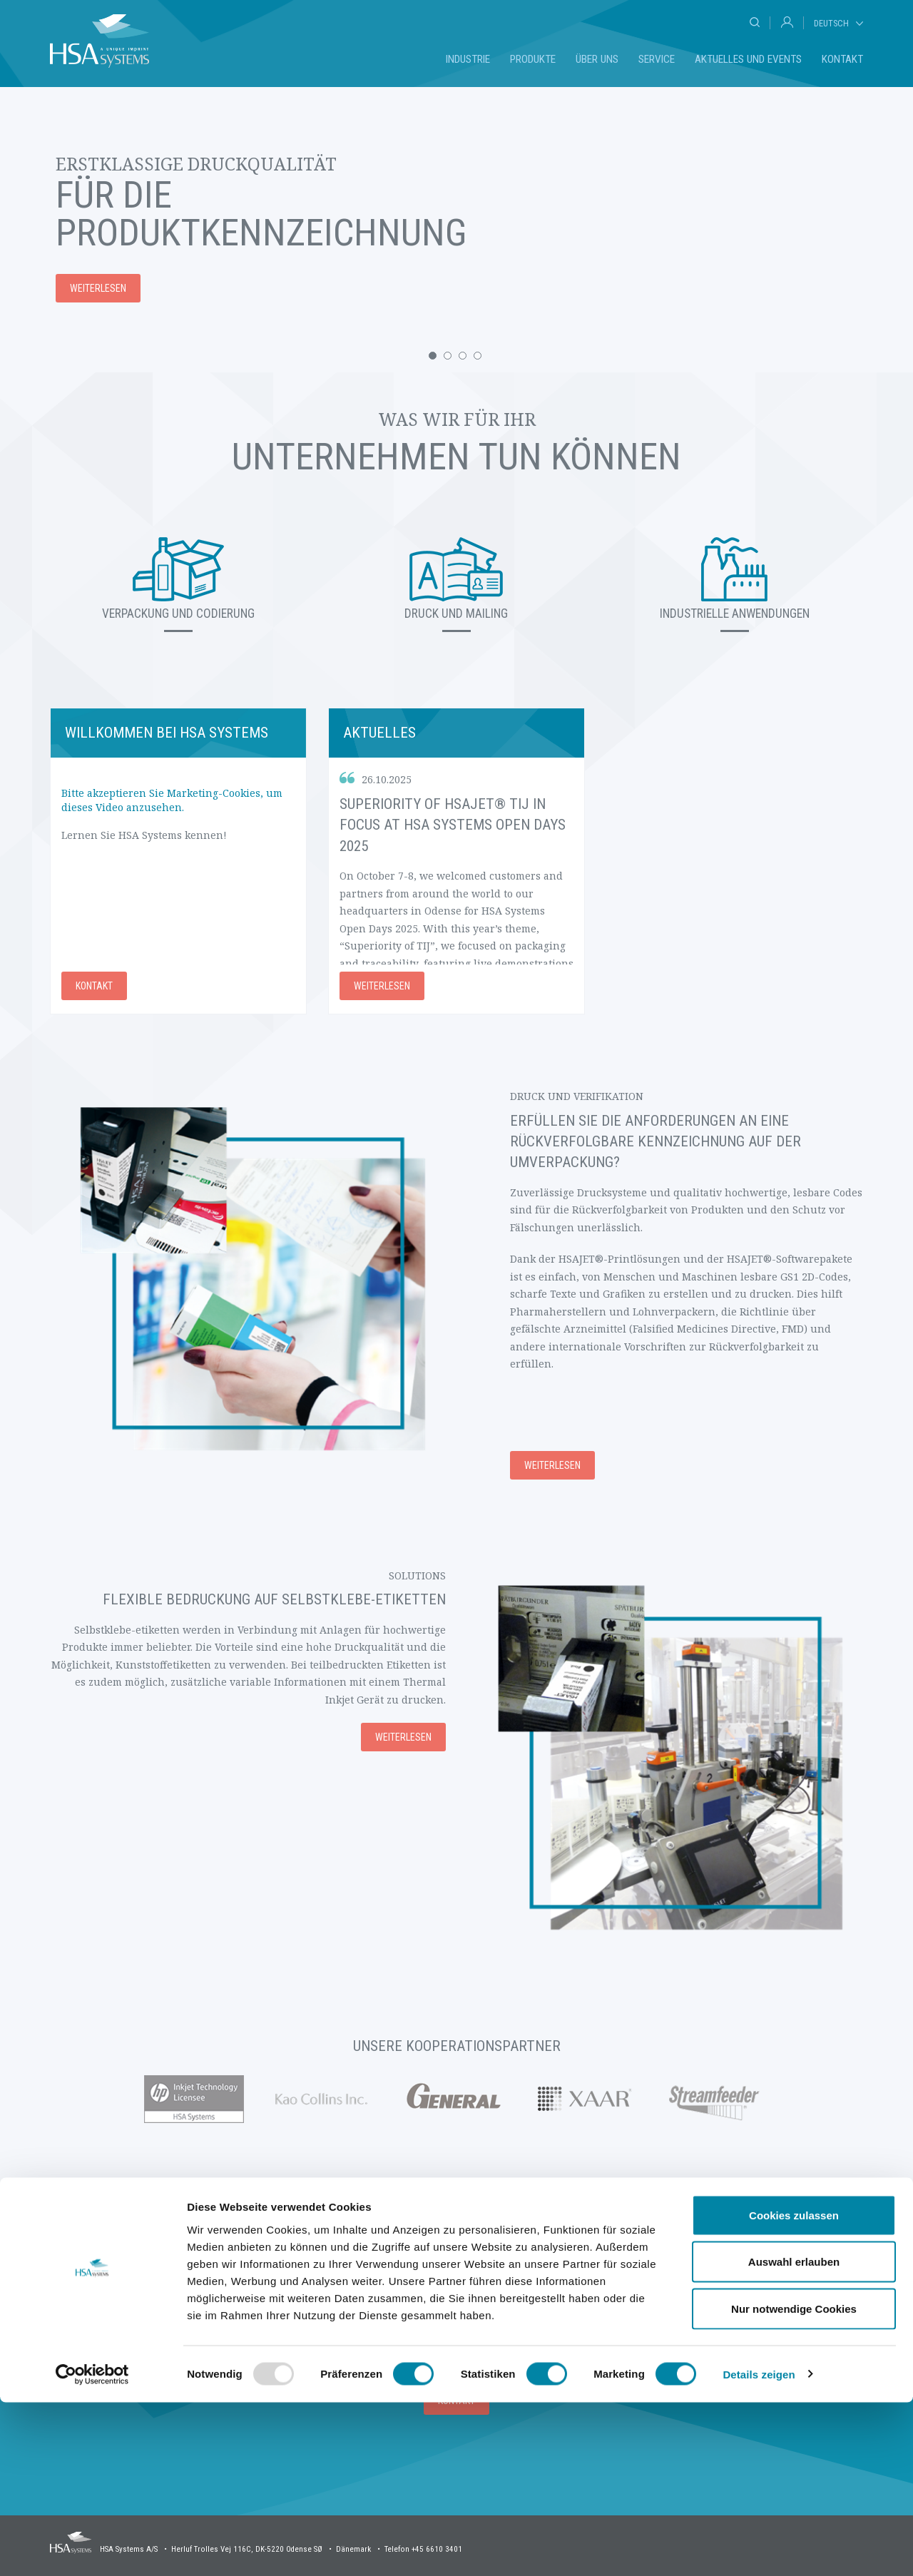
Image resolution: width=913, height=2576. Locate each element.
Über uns (597, 59)
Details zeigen (759, 2548)
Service (656, 59)
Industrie (468, 59)
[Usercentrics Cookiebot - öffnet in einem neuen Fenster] (92, 2548)
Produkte (533, 59)
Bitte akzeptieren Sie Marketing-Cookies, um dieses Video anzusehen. (171, 800)
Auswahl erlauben (794, 2436)
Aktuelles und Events (748, 59)
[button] (433, 356)
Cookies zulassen (794, 2389)
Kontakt (842, 59)
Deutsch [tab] (831, 23)
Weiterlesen (382, 986)
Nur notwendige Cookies (794, 2482)
